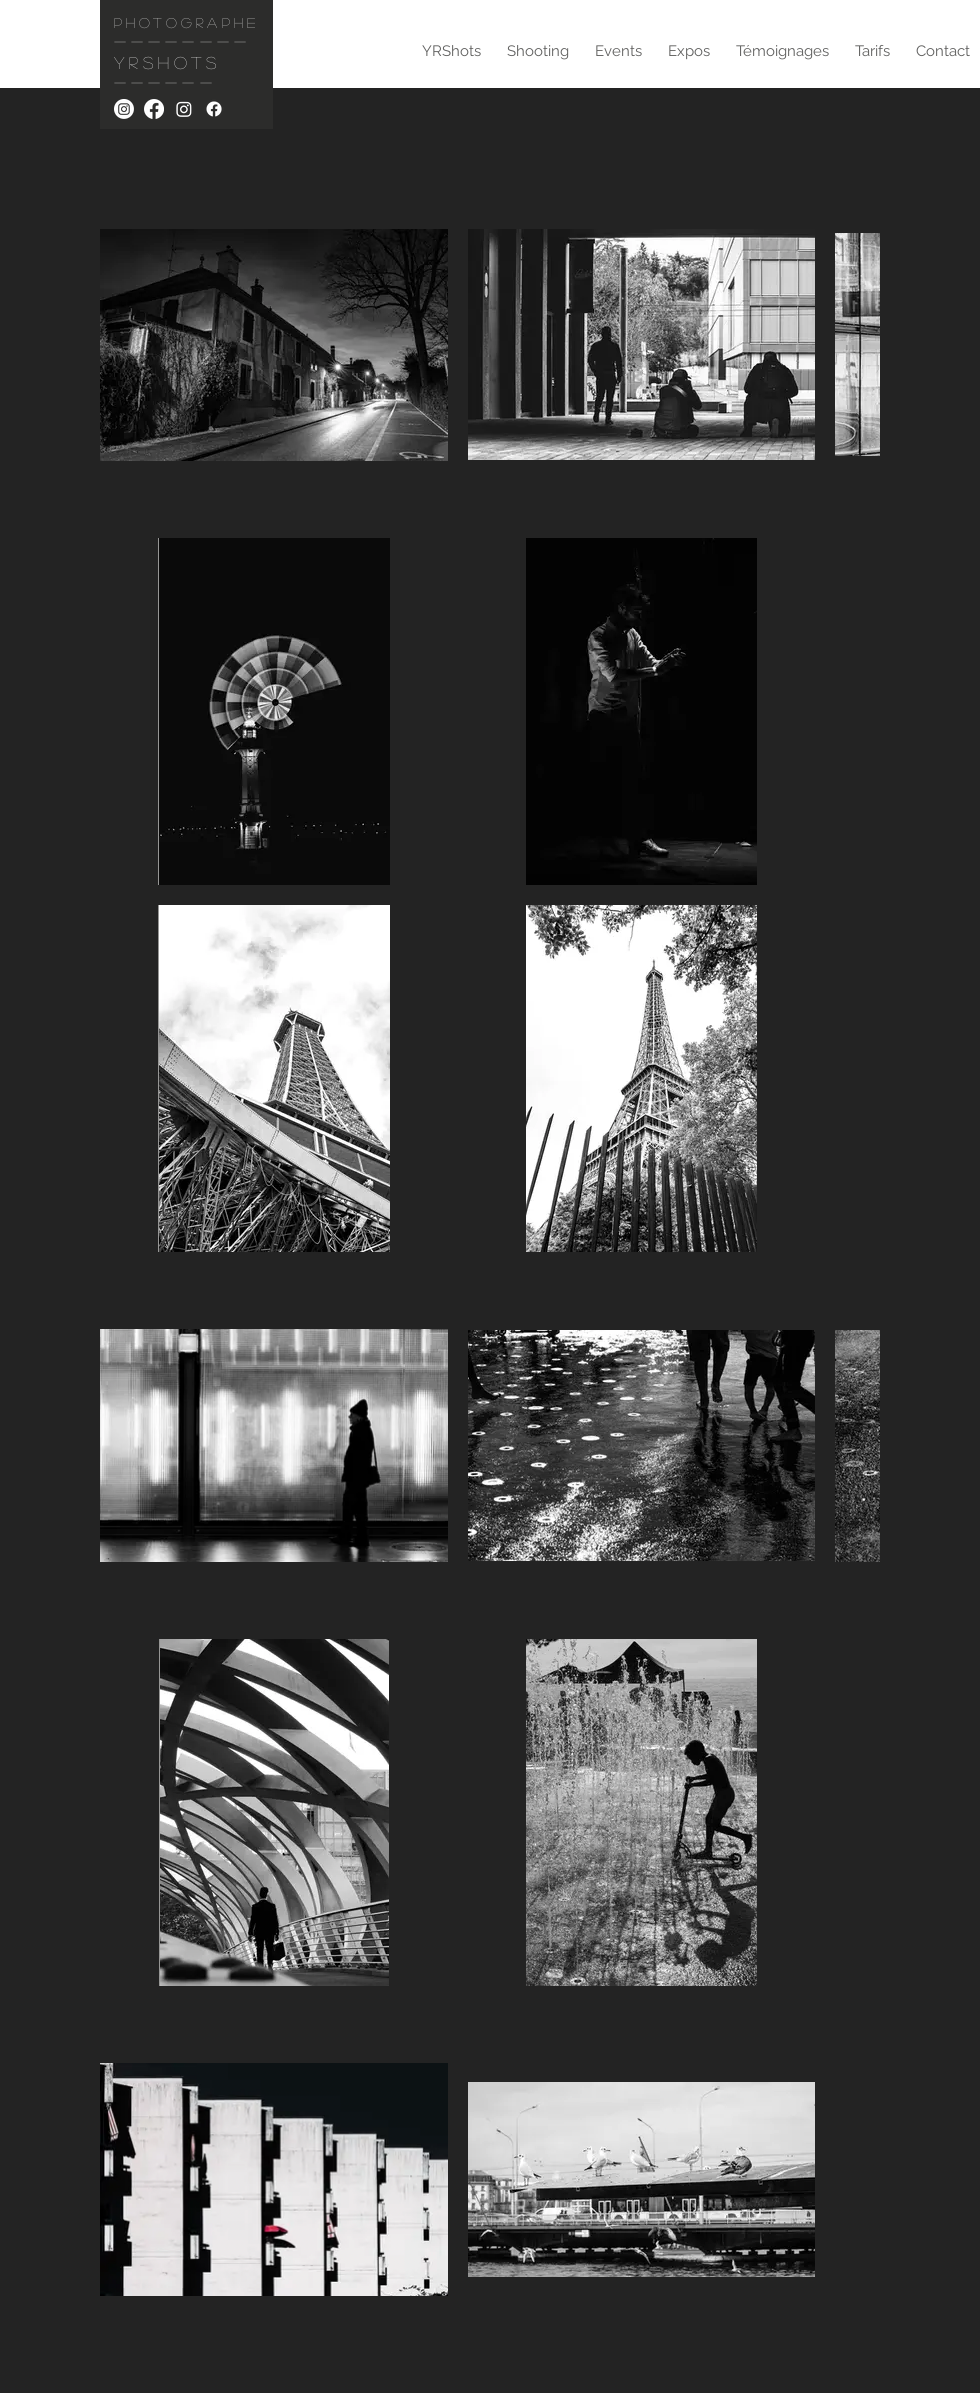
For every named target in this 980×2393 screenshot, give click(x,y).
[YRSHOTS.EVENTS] (184, 109)
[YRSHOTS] (124, 109)
